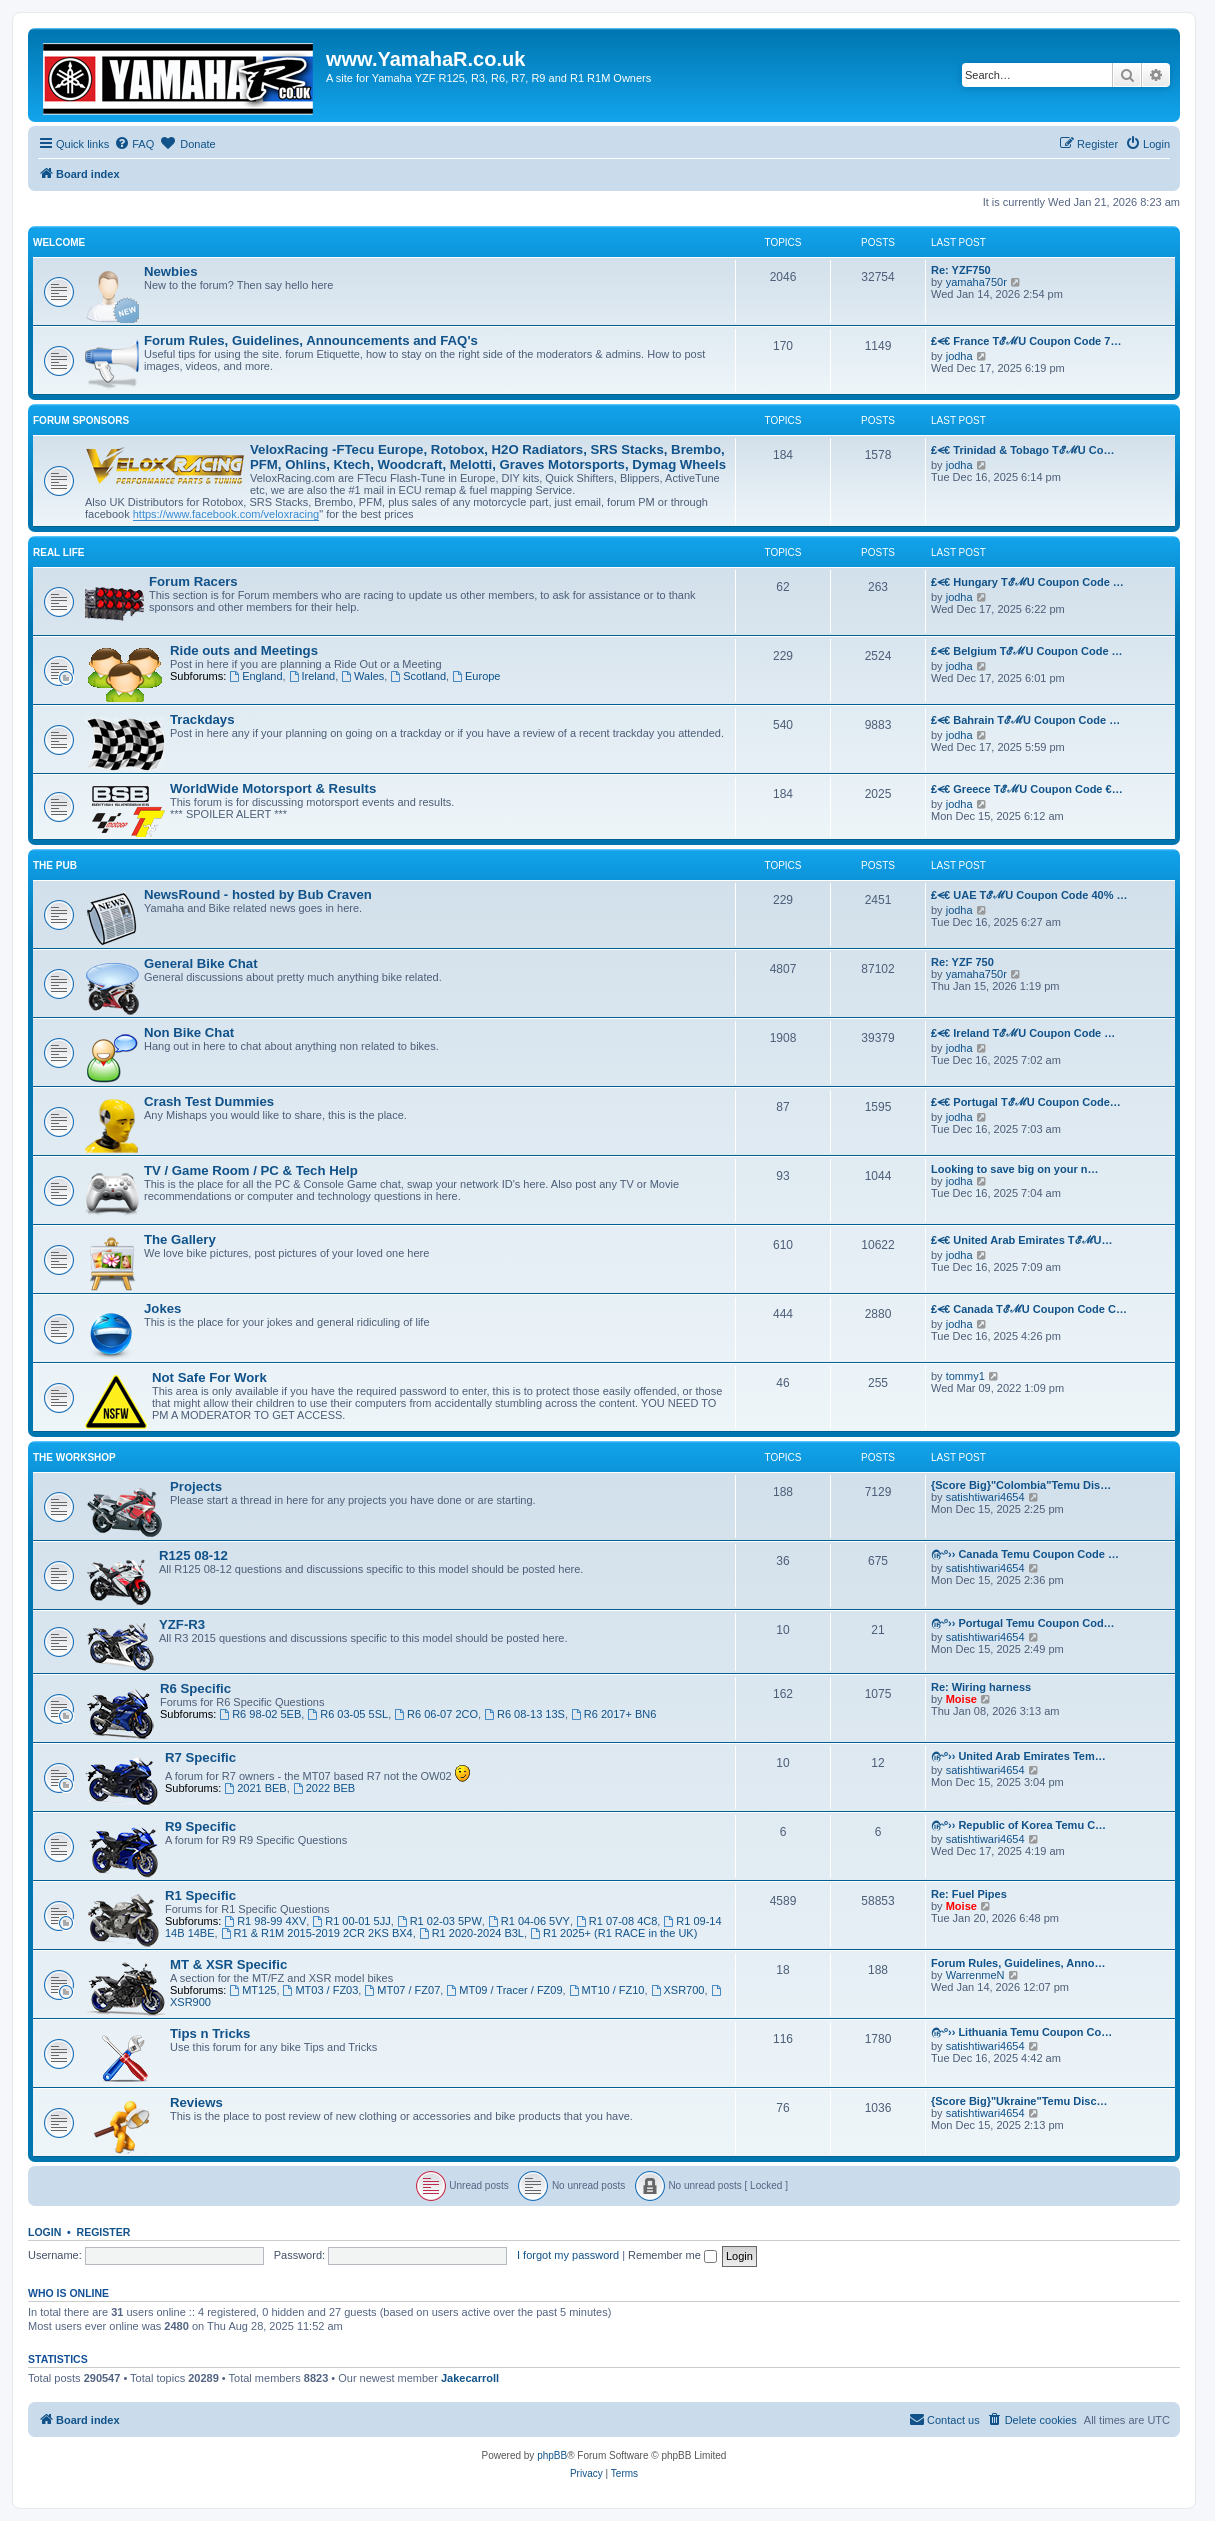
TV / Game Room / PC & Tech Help (251, 1170)
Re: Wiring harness (981, 1687)
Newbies (171, 271)
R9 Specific (200, 1826)
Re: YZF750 (961, 270)
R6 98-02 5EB (260, 1714)
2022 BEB (324, 1788)
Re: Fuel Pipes (969, 1894)
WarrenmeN (975, 1975)
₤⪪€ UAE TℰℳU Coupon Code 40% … (1029, 895)
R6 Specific (195, 1688)
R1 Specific (200, 1895)
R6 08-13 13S (524, 1714)
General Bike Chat (201, 963)
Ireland (312, 676)
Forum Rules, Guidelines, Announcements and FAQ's (311, 340)
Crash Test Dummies (209, 1101)
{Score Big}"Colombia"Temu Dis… (1021, 1485)
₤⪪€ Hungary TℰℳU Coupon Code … (1027, 582)
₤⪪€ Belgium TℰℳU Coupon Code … (1027, 651)
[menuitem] (134, 144)
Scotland (418, 676)
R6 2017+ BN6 (613, 1714)
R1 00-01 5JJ (351, 1921)
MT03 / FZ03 (321, 1990)
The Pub (55, 865)
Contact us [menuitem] (944, 2419)
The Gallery (180, 1239)
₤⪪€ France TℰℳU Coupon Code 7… (1026, 341)
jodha (959, 356)
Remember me (672, 2255)
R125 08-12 (193, 1555)
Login (44, 2232)
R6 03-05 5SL (347, 1714)
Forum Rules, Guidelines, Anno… (1018, 1963)
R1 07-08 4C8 (616, 1921)
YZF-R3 (182, 1624)
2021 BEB (255, 1788)
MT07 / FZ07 (402, 1990)
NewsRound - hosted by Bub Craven (258, 894)
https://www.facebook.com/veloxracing (226, 514)
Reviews (196, 2102)
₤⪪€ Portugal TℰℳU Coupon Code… (1026, 1102)
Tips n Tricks (210, 2033)
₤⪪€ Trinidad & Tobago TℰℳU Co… (1022, 450)
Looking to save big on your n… (1014, 1169)
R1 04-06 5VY (529, 1921)
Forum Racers (193, 581)
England (255, 676)
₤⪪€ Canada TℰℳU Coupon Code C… (1029, 1309)
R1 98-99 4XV (265, 1921)
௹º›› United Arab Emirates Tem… (1018, 1756)
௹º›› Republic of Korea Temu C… (1018, 1825)
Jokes (162, 1308)
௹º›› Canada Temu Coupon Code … (1025, 1554)
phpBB (552, 2455)
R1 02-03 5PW (439, 1921)
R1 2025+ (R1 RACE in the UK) (613, 1933)
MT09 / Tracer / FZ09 (504, 1990)
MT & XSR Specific (228, 1964)
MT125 (252, 1990)
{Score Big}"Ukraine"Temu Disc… (1019, 2101)
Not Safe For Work (209, 1377)
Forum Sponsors (81, 420)
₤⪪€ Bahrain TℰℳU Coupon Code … (1025, 720)
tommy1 (965, 1376)
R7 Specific (200, 1757)
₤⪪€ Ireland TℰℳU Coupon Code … (1023, 1033)
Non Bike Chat (189, 1032)
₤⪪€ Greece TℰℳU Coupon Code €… (1027, 789)
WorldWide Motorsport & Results (273, 788)
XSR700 (678, 1990)
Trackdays (202, 719)
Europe (476, 676)
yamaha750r (976, 282)
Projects (196, 1486)
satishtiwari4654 (985, 1497)
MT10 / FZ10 (607, 1990)
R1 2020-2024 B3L (471, 1933)
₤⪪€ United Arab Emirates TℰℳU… (1021, 1240)
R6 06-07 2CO (436, 1714)
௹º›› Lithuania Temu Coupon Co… (1021, 2032)
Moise (961, 1699)
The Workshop (74, 1457)
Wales (362, 676)
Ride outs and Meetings (244, 650)
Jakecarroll (470, 2378)
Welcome (59, 242)
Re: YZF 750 (962, 962)
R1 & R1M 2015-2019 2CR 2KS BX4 (317, 1933)
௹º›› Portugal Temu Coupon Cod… (1023, 1623)
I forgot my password (568, 2255)
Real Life (58, 552)
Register (104, 2232)
